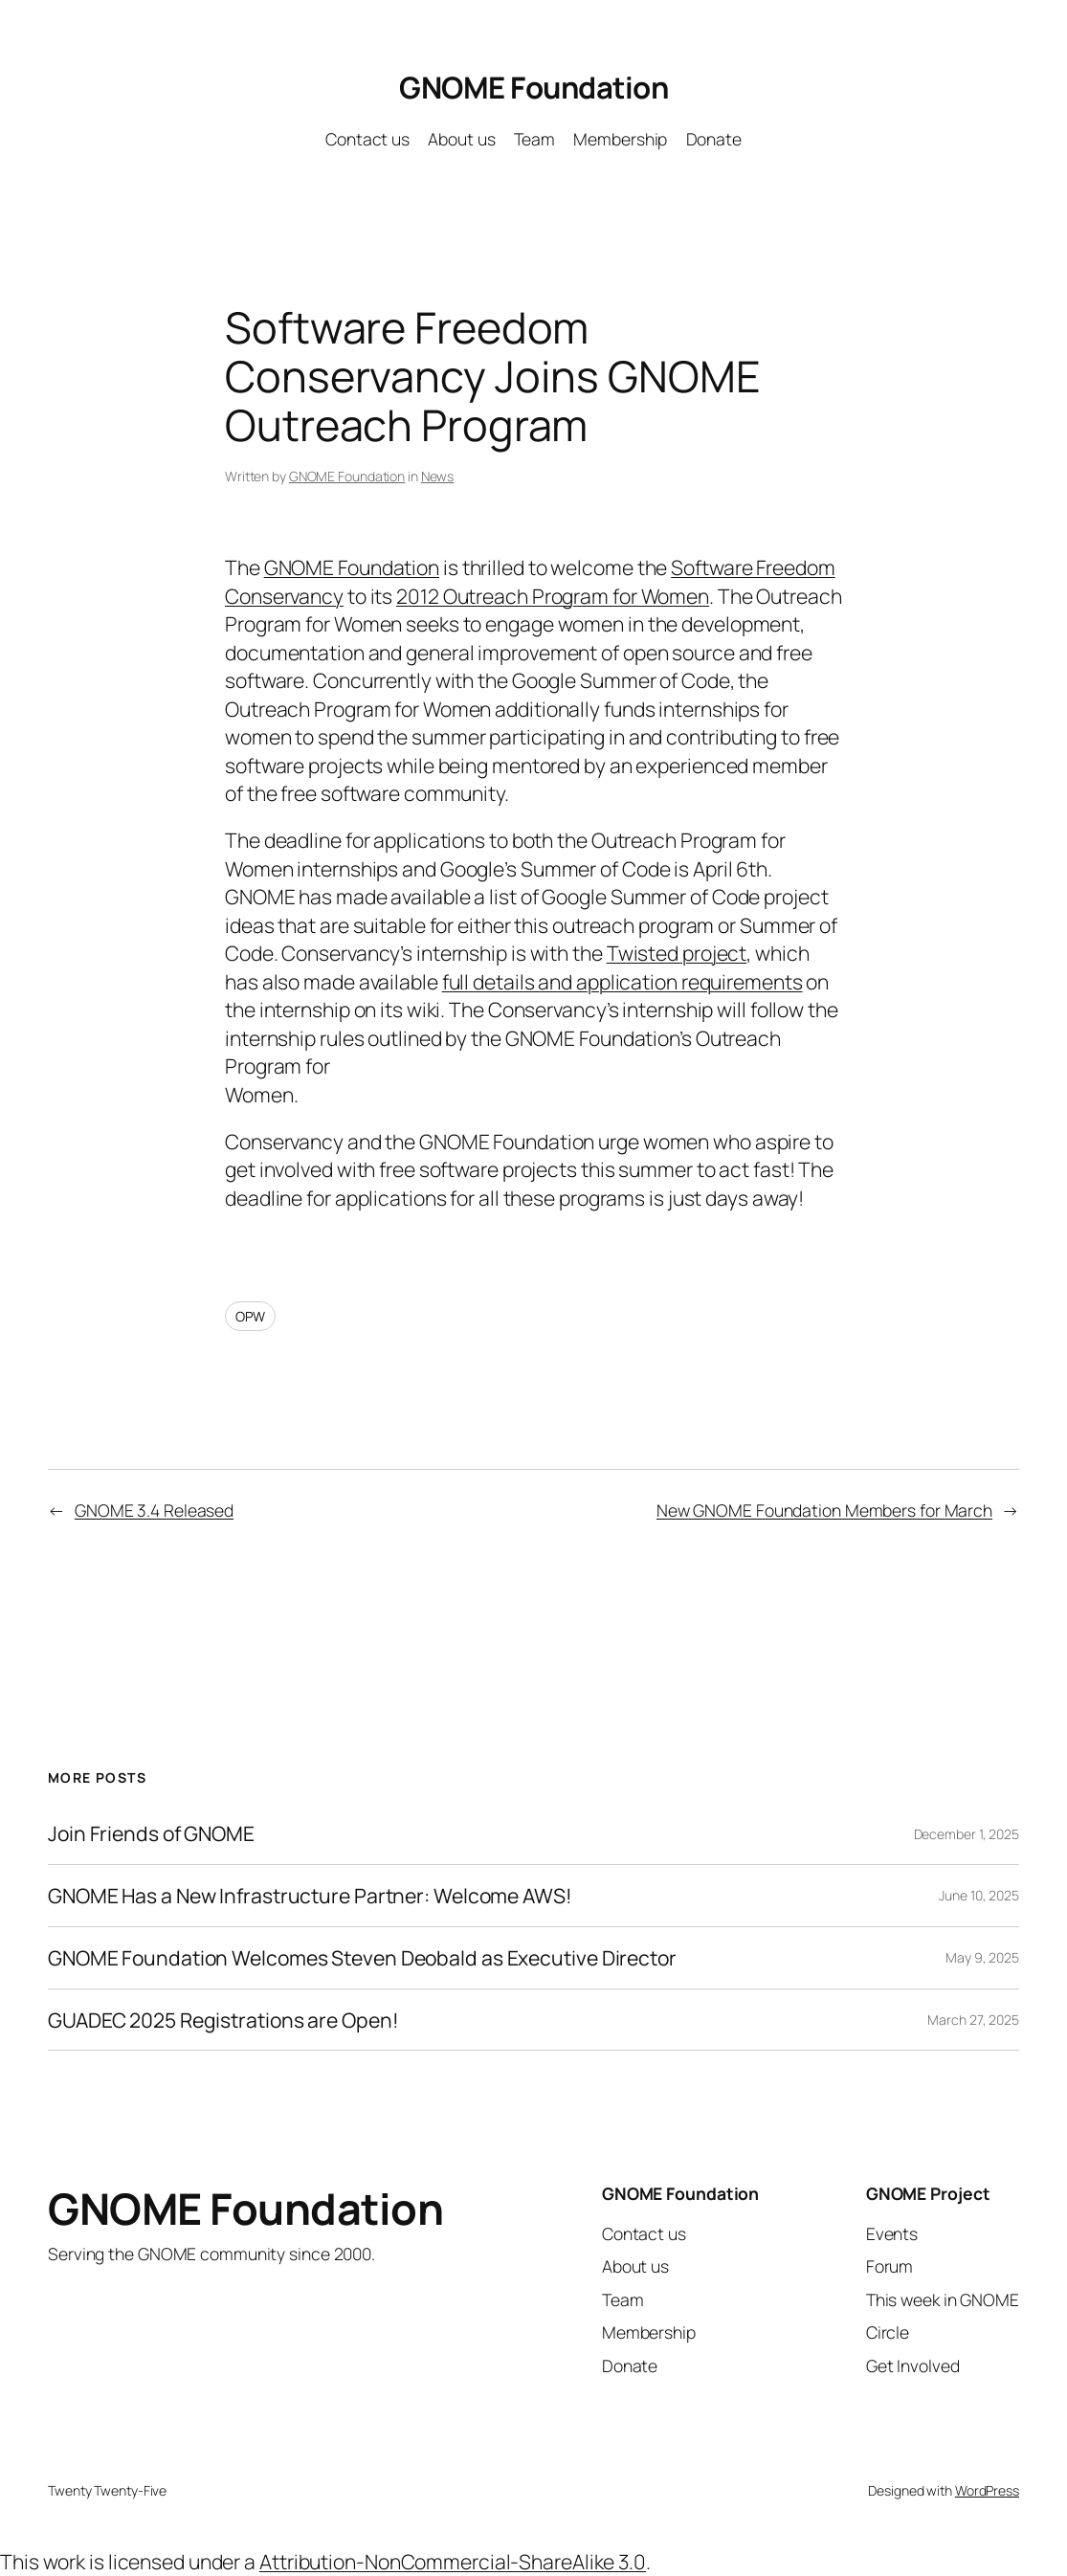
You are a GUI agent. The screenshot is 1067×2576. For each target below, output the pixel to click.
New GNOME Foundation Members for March (824, 1510)
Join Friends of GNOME (151, 1833)
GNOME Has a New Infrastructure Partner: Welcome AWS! (310, 1895)
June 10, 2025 (979, 1895)
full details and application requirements (622, 981)
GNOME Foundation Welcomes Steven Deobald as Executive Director (362, 1957)
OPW (250, 1316)
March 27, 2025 (973, 2019)
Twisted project (677, 952)
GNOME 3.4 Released (154, 1510)
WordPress (987, 2490)
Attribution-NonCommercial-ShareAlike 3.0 (452, 2561)
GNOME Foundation (533, 87)
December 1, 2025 (966, 1834)
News (438, 476)
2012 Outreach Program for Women (552, 596)
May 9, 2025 (982, 1957)
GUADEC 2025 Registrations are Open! (223, 2020)
